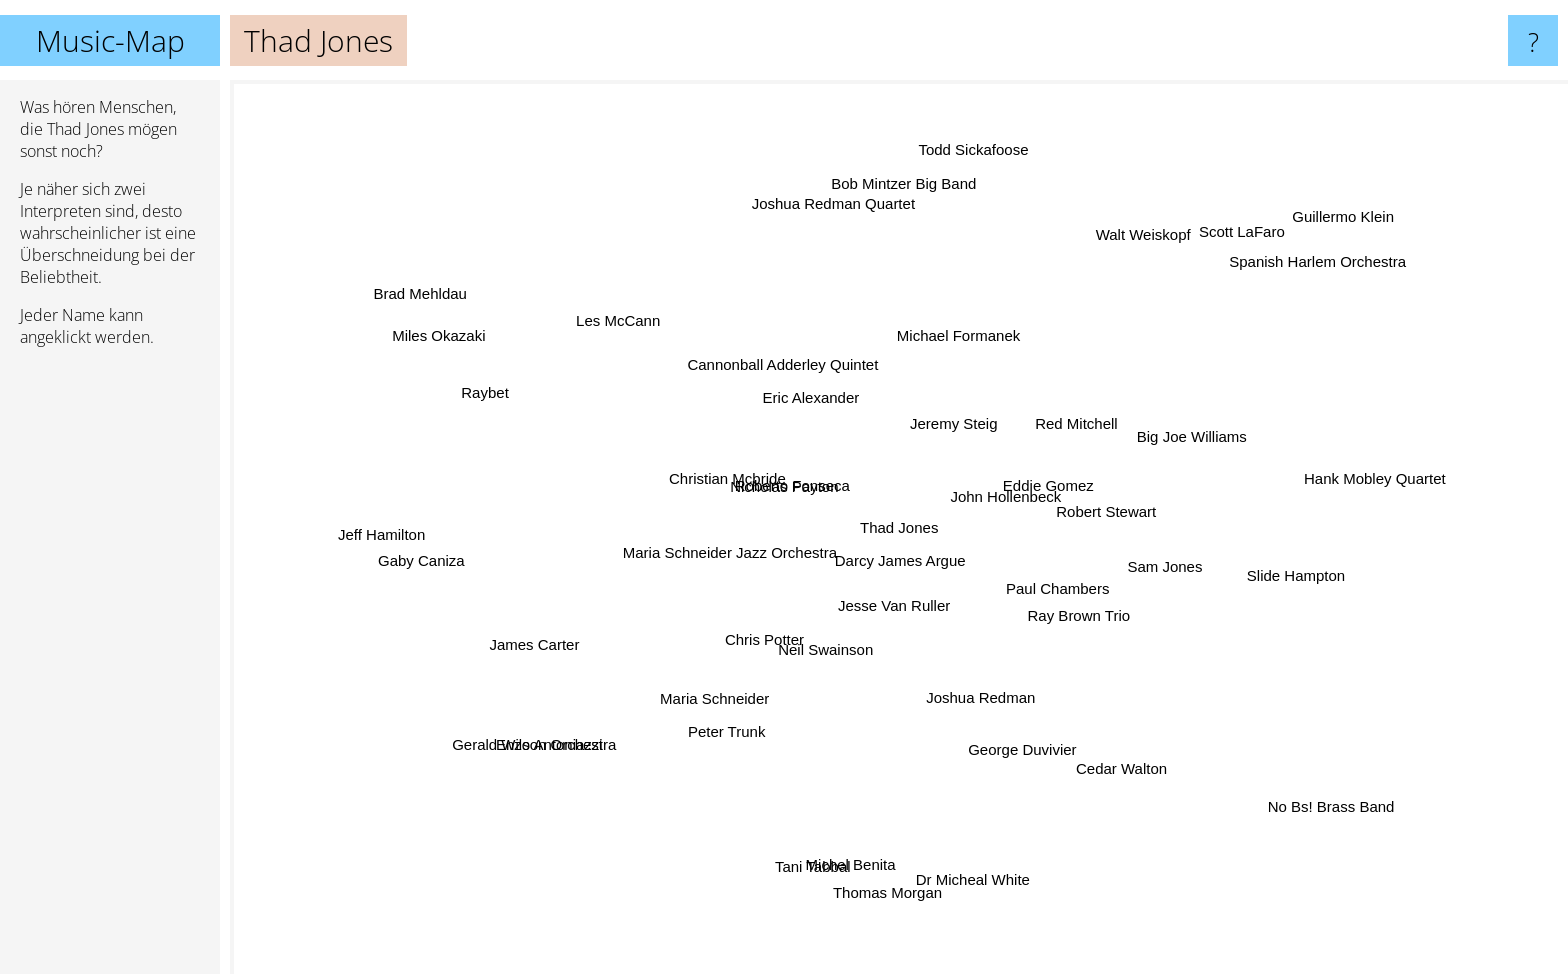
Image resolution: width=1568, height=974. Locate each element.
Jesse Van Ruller (887, 613)
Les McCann (653, 347)
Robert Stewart (1105, 515)
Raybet (556, 387)
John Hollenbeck (1033, 488)
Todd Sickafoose (965, 184)
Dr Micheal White (967, 847)
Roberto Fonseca (765, 485)
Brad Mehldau (424, 290)
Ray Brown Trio (1180, 583)
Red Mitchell (1014, 401)
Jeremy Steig (920, 396)
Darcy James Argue (945, 564)
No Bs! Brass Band (1321, 796)
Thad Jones (899, 527)
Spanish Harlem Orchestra (1268, 288)
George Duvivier (975, 726)
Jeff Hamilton (399, 529)
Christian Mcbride (654, 489)
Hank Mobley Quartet (1273, 504)
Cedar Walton (1112, 749)
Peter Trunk (697, 682)
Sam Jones (1155, 542)
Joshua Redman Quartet (838, 273)
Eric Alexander (793, 415)
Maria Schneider (701, 707)
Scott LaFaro (1203, 254)
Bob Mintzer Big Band (901, 231)
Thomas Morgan (889, 879)
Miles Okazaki (462, 351)
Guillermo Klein (1289, 250)
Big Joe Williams (1154, 447)
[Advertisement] (110, 669)
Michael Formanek (968, 331)
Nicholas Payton (739, 438)
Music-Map (110, 40)
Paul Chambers (1133, 632)
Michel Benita (836, 851)
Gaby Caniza (474, 550)
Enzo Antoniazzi (601, 732)
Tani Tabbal (811, 793)
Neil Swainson (821, 639)
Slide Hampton (1299, 555)
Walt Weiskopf (1115, 262)
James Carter (577, 619)
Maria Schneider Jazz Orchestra (732, 530)
